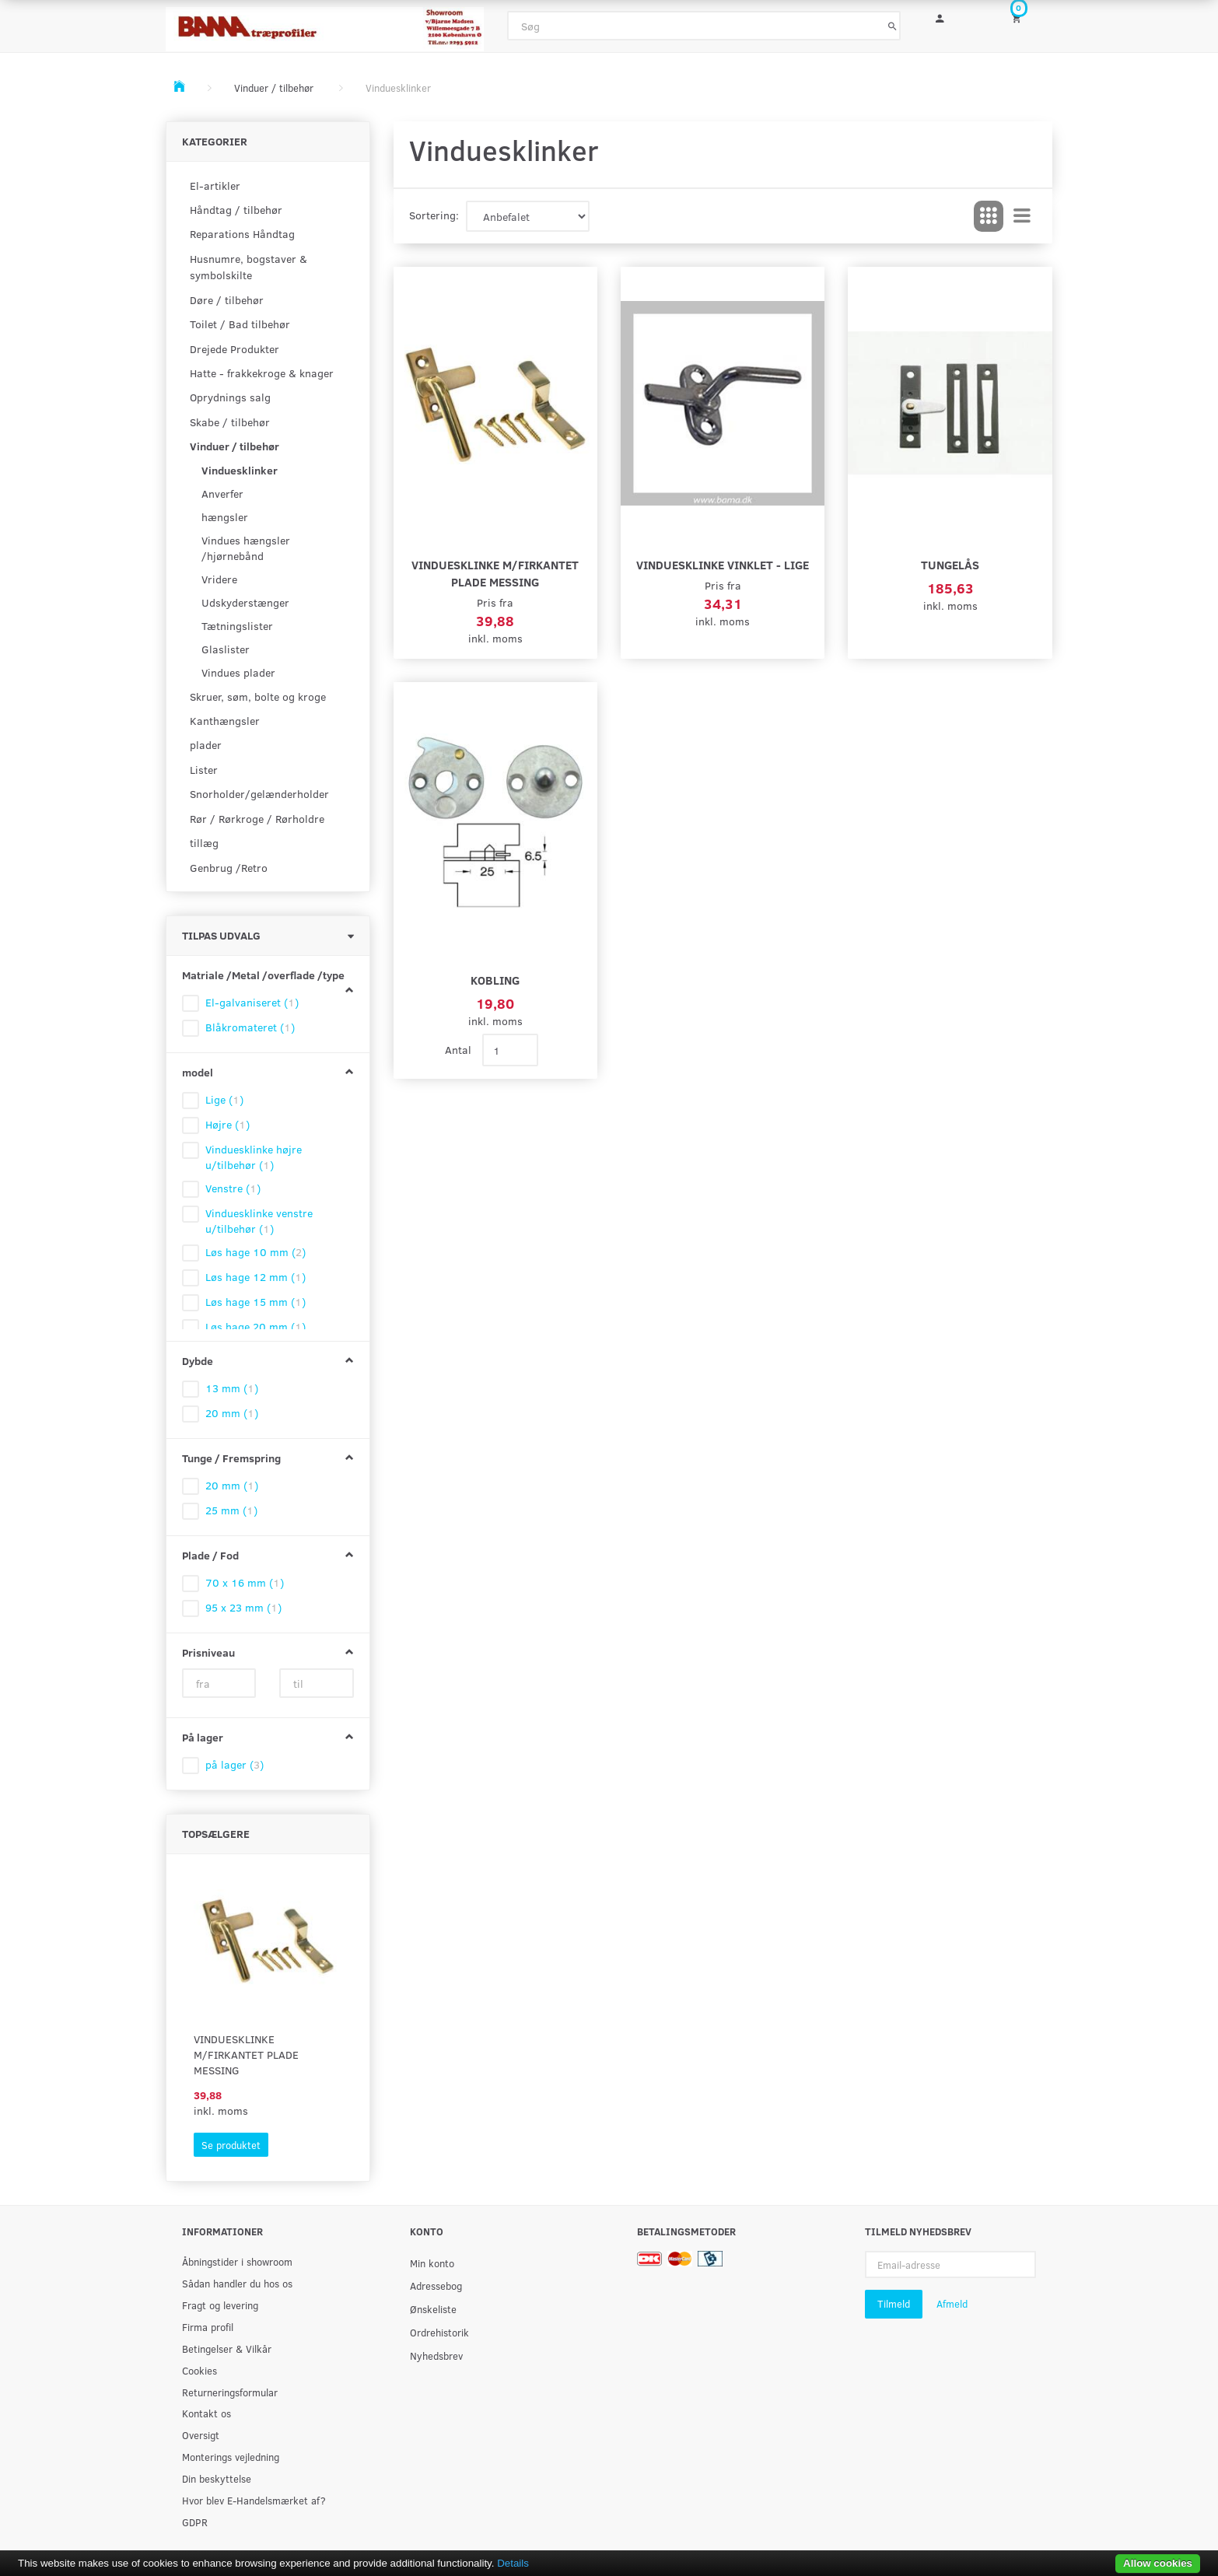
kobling (495, 979)
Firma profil (207, 2326)
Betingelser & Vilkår (226, 2348)
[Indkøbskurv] (1026, 17)
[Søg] (892, 25)
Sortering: (434, 215)
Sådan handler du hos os (237, 2283)
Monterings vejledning (230, 2456)
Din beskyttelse (216, 2478)
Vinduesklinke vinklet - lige (722, 564)
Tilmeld (893, 2304)
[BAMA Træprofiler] (325, 24)
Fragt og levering (220, 2305)
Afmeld (952, 2304)
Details (513, 2563)
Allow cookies (1157, 2563)
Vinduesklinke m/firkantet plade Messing (246, 2054)
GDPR (195, 2522)
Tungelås (950, 564)
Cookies (199, 2370)
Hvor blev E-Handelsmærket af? (254, 2500)
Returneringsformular (230, 2392)
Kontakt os (206, 2413)
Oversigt (200, 2434)
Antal (459, 1049)
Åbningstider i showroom (237, 2261)
